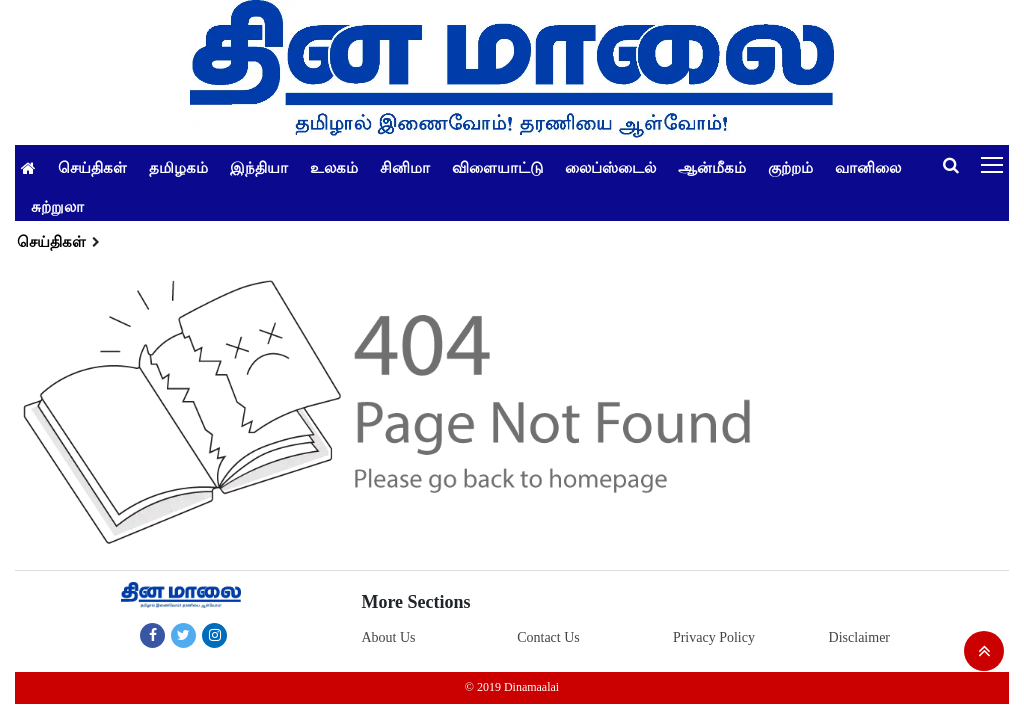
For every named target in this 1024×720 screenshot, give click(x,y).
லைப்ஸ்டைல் (610, 167)
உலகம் (334, 167)
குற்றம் (790, 167)
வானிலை (868, 167)
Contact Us (548, 637)
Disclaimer (859, 637)
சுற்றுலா (57, 206)
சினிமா (405, 167)
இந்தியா (259, 167)
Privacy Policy (714, 637)
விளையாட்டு (497, 167)
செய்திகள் (92, 167)
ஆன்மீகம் (712, 167)
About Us (388, 637)
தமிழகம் (178, 167)
